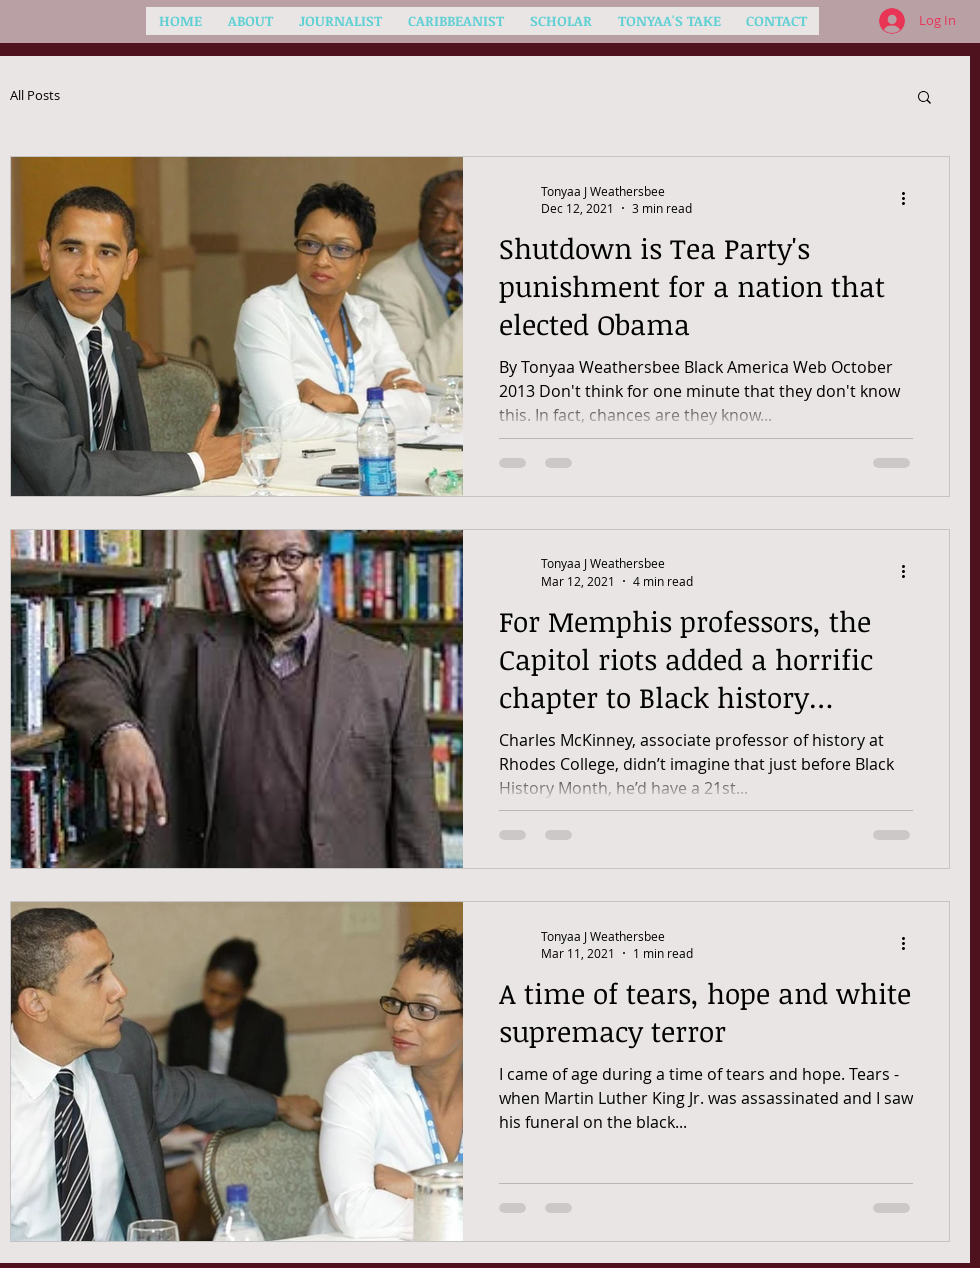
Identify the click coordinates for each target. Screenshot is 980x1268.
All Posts (35, 96)
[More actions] (910, 199)
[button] (924, 98)
